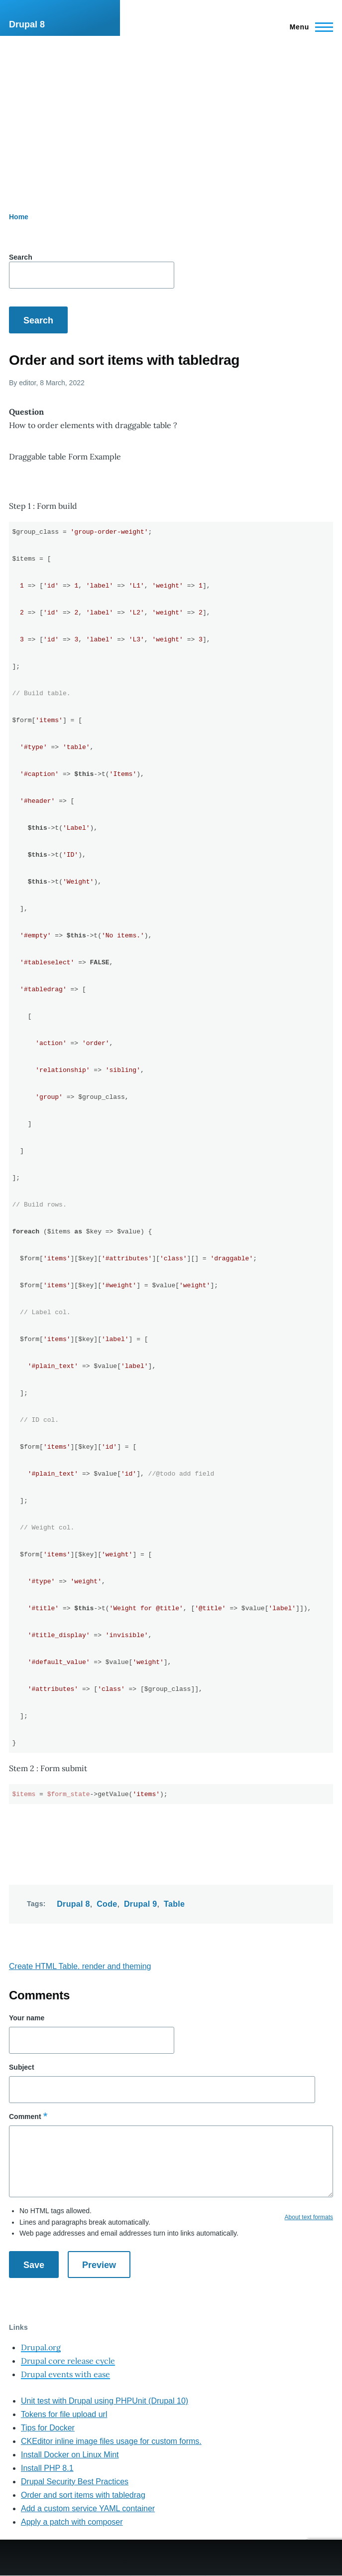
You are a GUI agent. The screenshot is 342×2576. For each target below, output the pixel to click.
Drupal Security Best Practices (74, 2481)
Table (174, 1904)
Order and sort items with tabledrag (83, 2495)
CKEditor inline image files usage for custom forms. (111, 2441)
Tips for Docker (48, 2428)
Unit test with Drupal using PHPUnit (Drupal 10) (104, 2401)
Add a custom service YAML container (88, 2508)
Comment (25, 2117)
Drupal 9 (140, 1904)
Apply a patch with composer (72, 2522)
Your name (26, 2018)
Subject (21, 2067)
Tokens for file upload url (64, 2414)
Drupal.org (41, 2347)
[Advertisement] (171, 110)
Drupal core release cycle (68, 2361)
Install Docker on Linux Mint (70, 2454)
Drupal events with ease (65, 2374)
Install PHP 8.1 (47, 2468)
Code (107, 1904)
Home (18, 217)
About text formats (309, 2217)
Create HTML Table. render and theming (80, 1966)
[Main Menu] (308, 27)
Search (20, 257)
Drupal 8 (27, 24)
